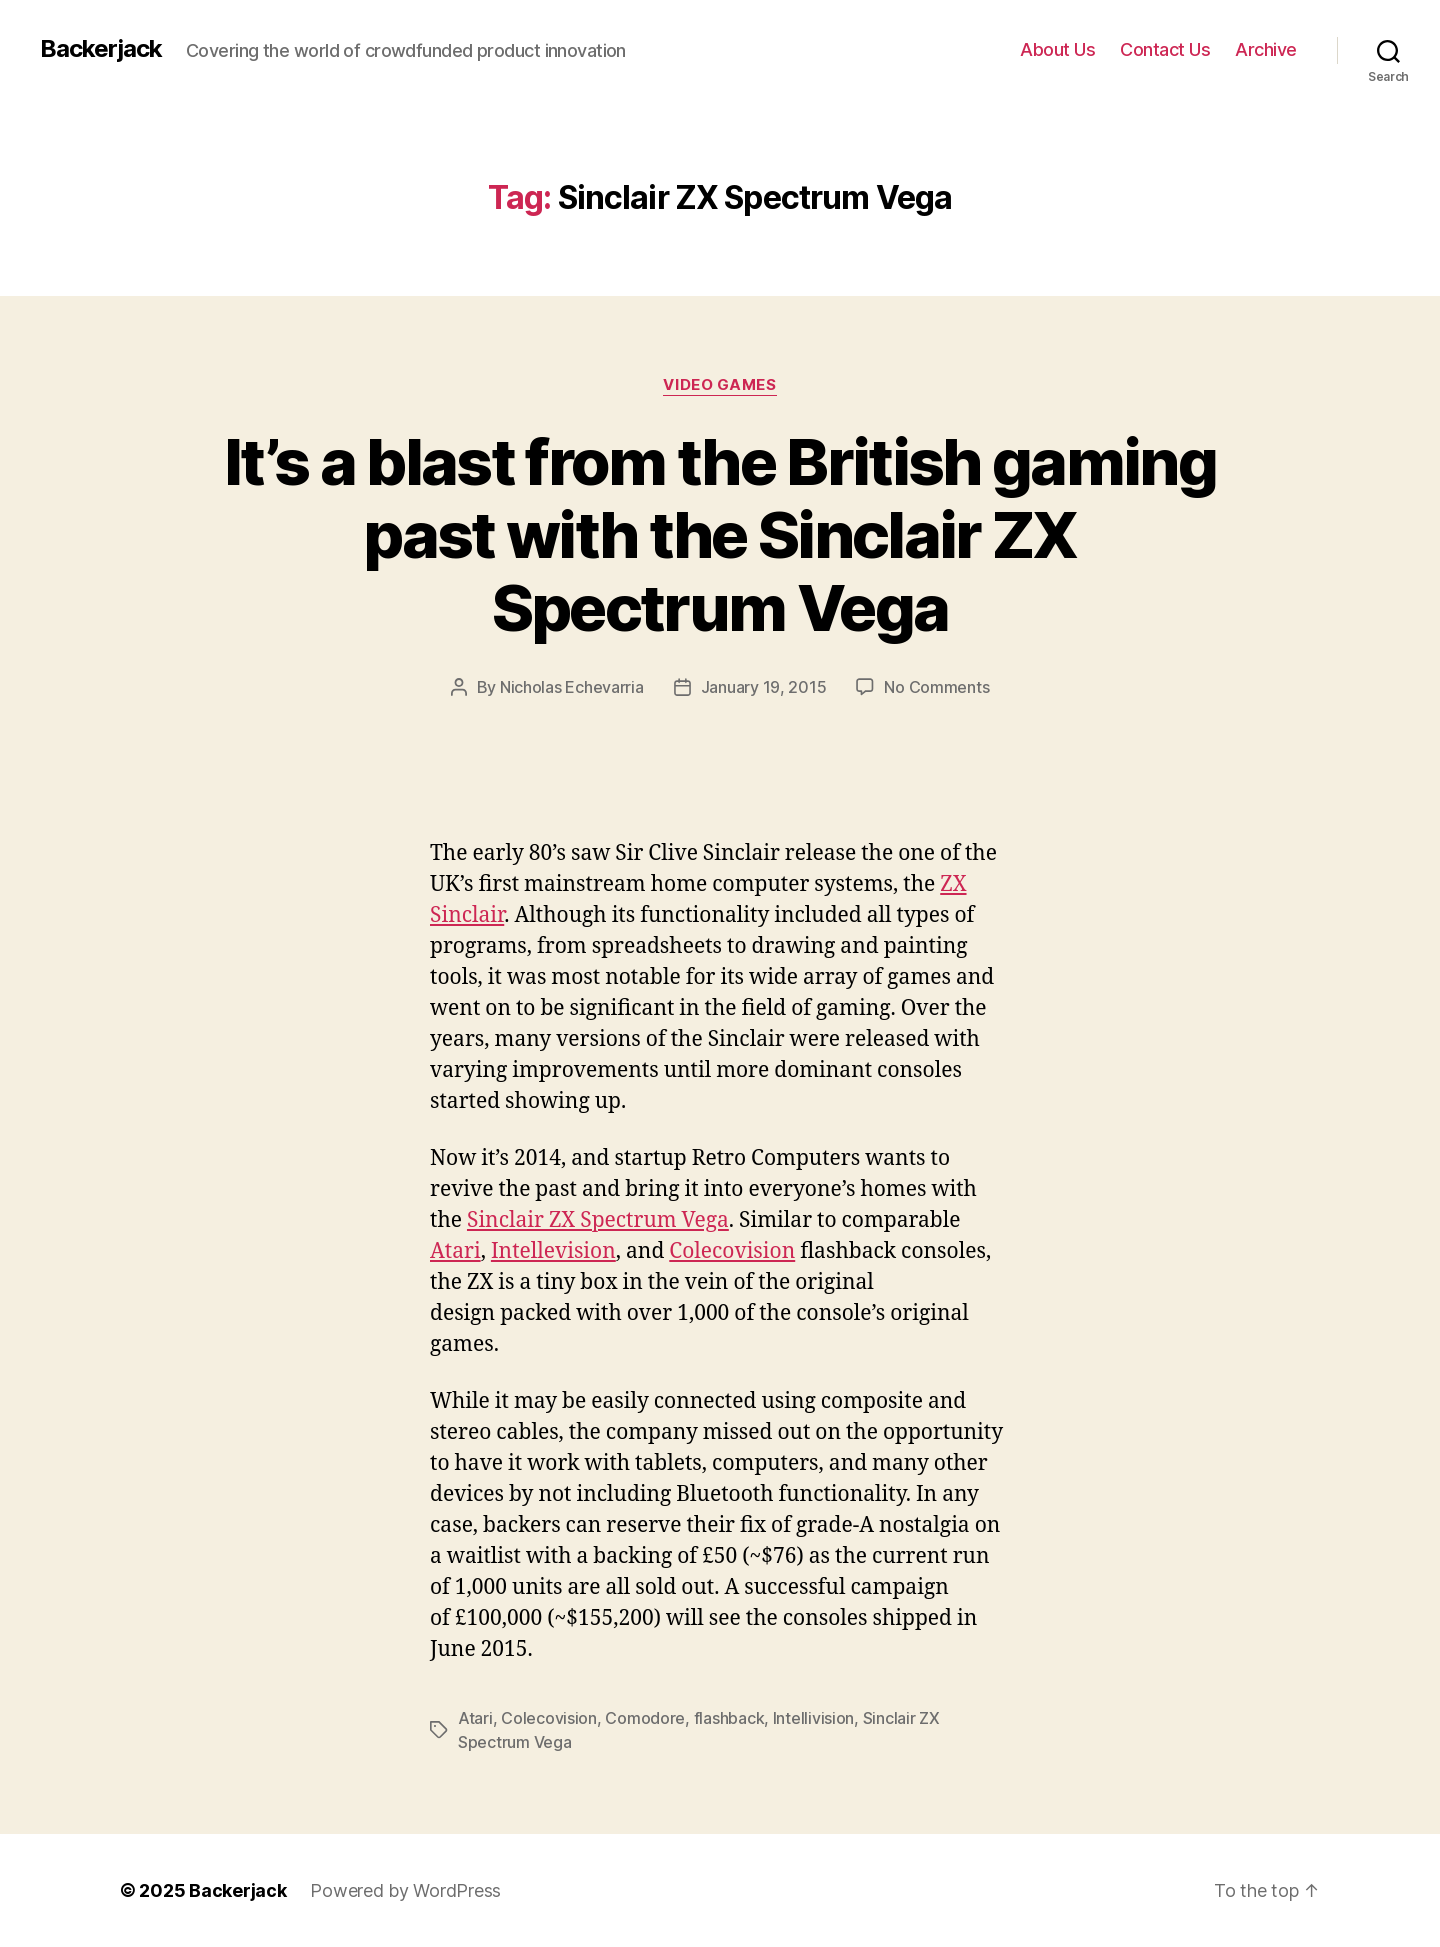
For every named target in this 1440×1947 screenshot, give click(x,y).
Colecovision (732, 1251)
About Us (1057, 49)
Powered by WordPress (405, 1890)
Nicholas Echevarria (572, 687)
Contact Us (1165, 49)
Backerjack (101, 49)
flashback (729, 1718)
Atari (455, 1251)
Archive (1266, 49)
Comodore (645, 1718)
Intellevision (553, 1251)
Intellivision (814, 1718)
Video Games (719, 385)
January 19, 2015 (764, 687)
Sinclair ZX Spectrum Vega (598, 1220)
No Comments (936, 687)
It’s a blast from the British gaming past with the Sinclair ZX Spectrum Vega (720, 534)
